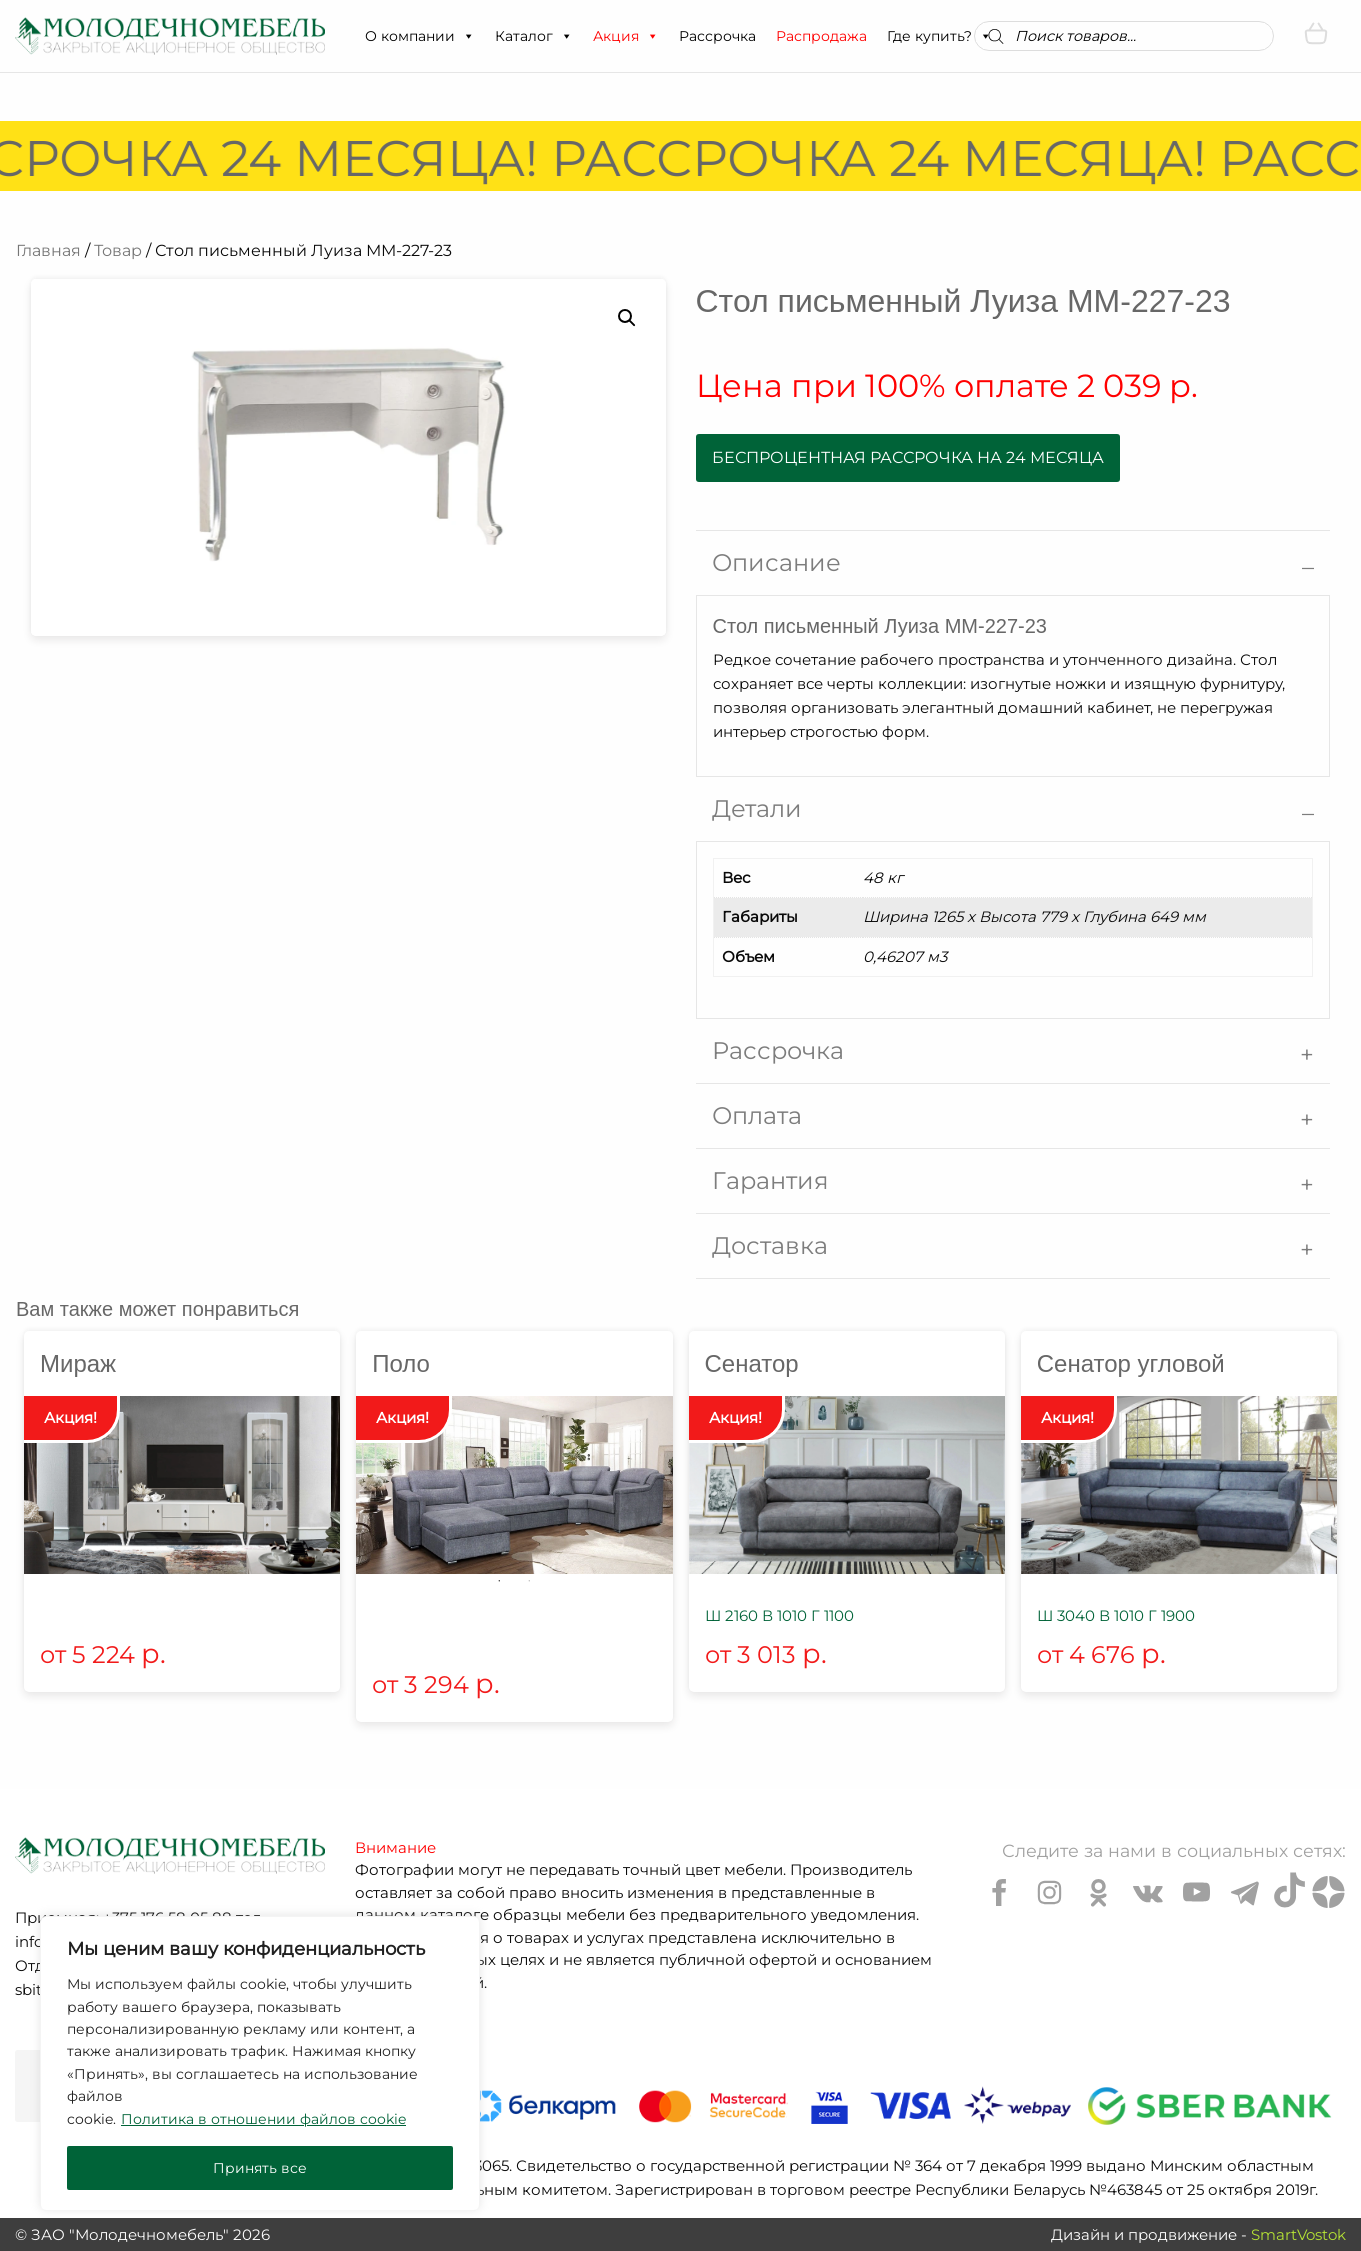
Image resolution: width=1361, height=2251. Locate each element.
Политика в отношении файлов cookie (263, 2119)
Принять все (260, 2168)
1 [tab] (499, 1581)
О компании (420, 36)
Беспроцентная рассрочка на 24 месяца (908, 457)
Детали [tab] (757, 808)
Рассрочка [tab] (778, 1050)
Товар (118, 250)
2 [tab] (529, 1581)
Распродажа (821, 36)
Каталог (534, 36)
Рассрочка (717, 36)
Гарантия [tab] (770, 1180)
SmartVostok (1298, 2234)
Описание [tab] (776, 562)
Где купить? (939, 36)
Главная (48, 250)
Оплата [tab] (757, 1115)
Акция (626, 36)
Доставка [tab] (770, 1245)
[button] (468, 36)
